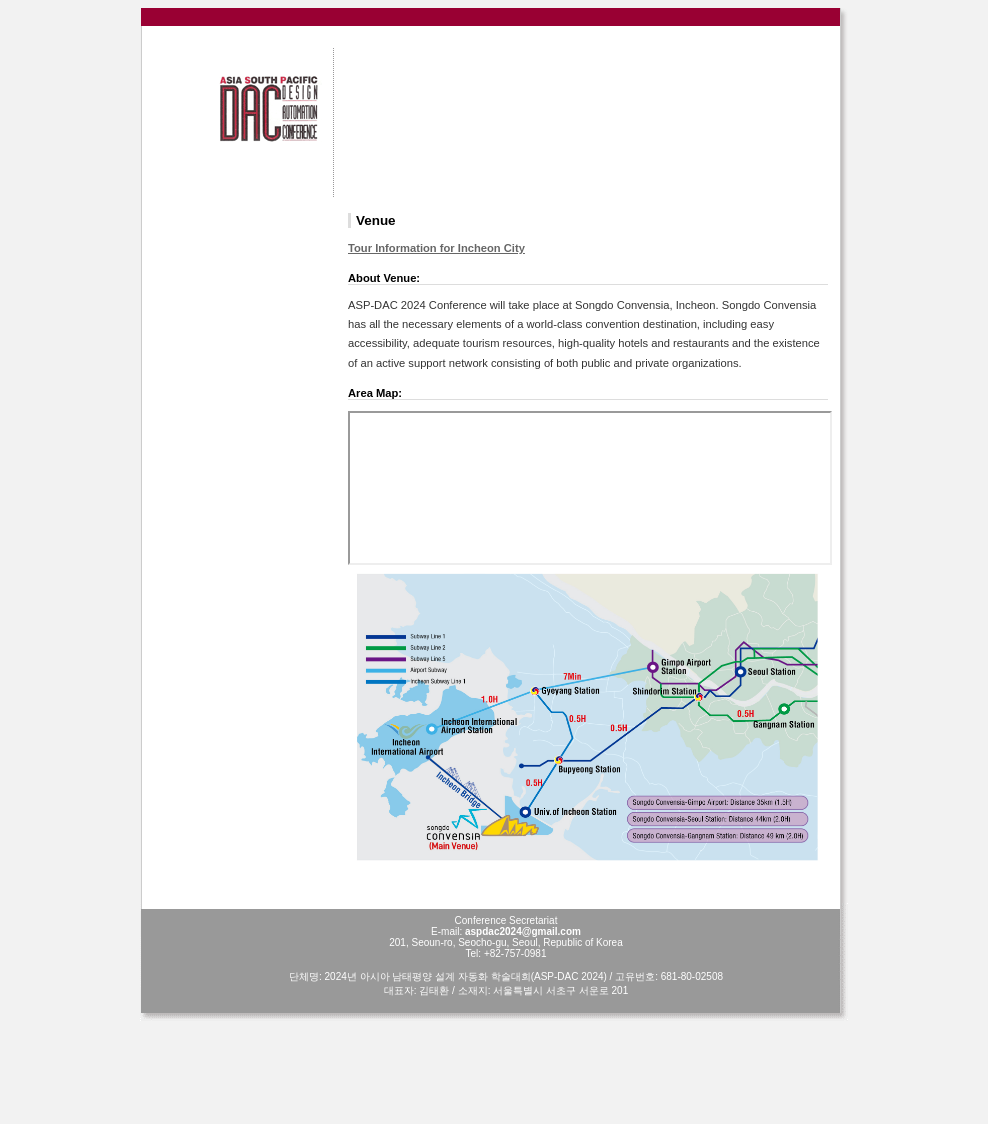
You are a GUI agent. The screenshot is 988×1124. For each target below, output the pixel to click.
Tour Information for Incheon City (436, 248)
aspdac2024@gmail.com (523, 931)
